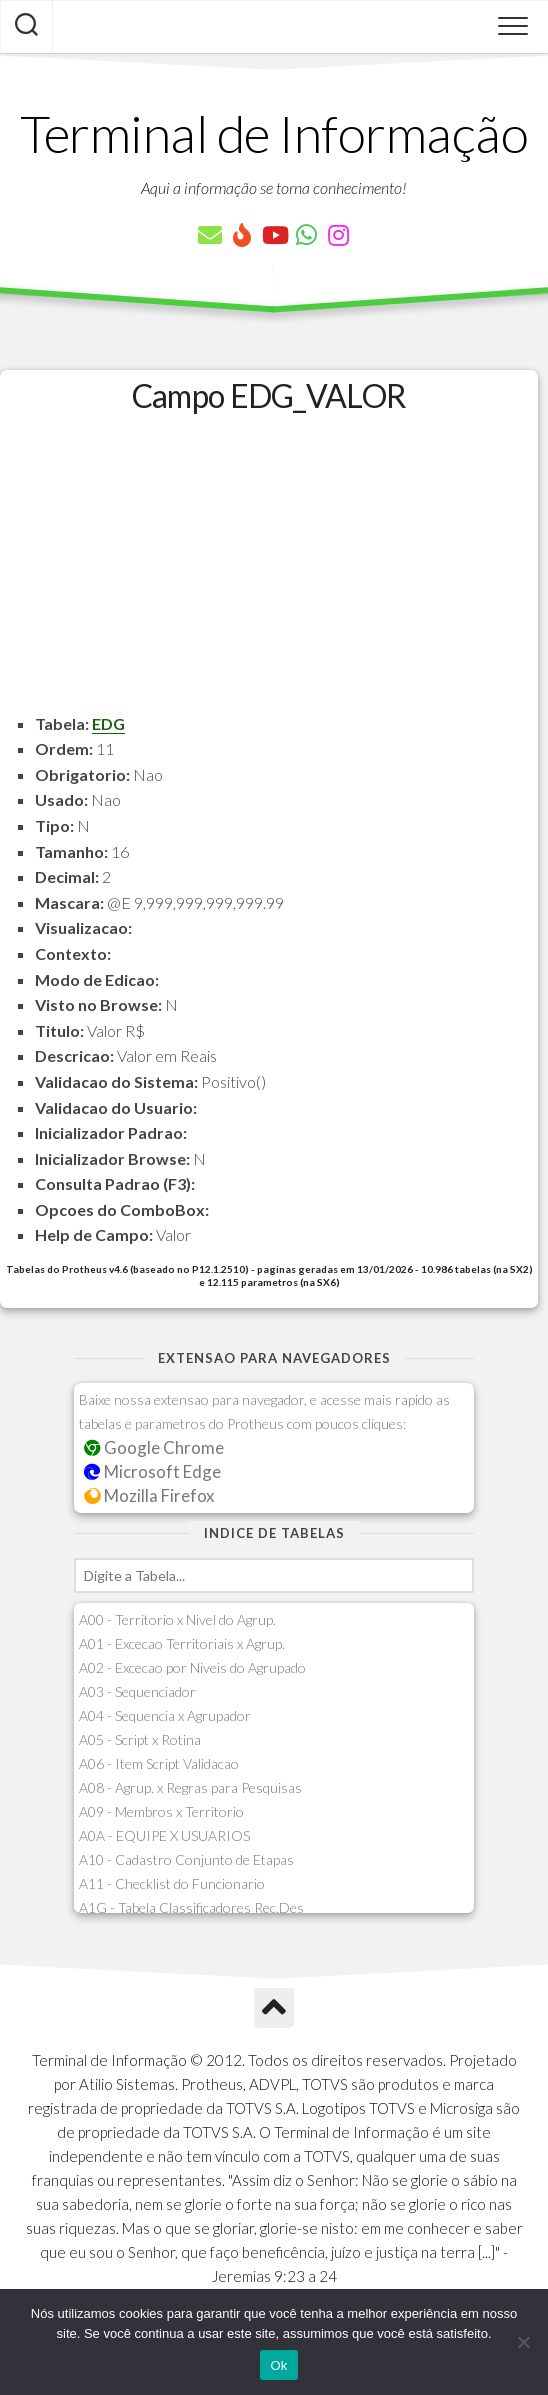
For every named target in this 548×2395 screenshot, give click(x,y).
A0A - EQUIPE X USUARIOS (164, 1835)
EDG (108, 723)
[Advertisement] (269, 571)
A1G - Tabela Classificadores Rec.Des (191, 1907)
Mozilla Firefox (149, 1495)
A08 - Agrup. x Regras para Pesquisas (190, 1787)
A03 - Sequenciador (137, 1691)
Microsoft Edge (152, 1471)
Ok (278, 2365)
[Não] (523, 2342)
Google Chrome (154, 1447)
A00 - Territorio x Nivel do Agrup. (177, 1619)
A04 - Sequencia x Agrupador (165, 1715)
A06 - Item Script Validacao (159, 1763)
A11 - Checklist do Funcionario (172, 1883)
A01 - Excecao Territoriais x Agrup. (182, 1643)
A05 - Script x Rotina (140, 1739)
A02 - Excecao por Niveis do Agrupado (192, 1667)
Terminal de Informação (274, 133)
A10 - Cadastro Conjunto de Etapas (186, 1859)
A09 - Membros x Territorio (161, 1811)
